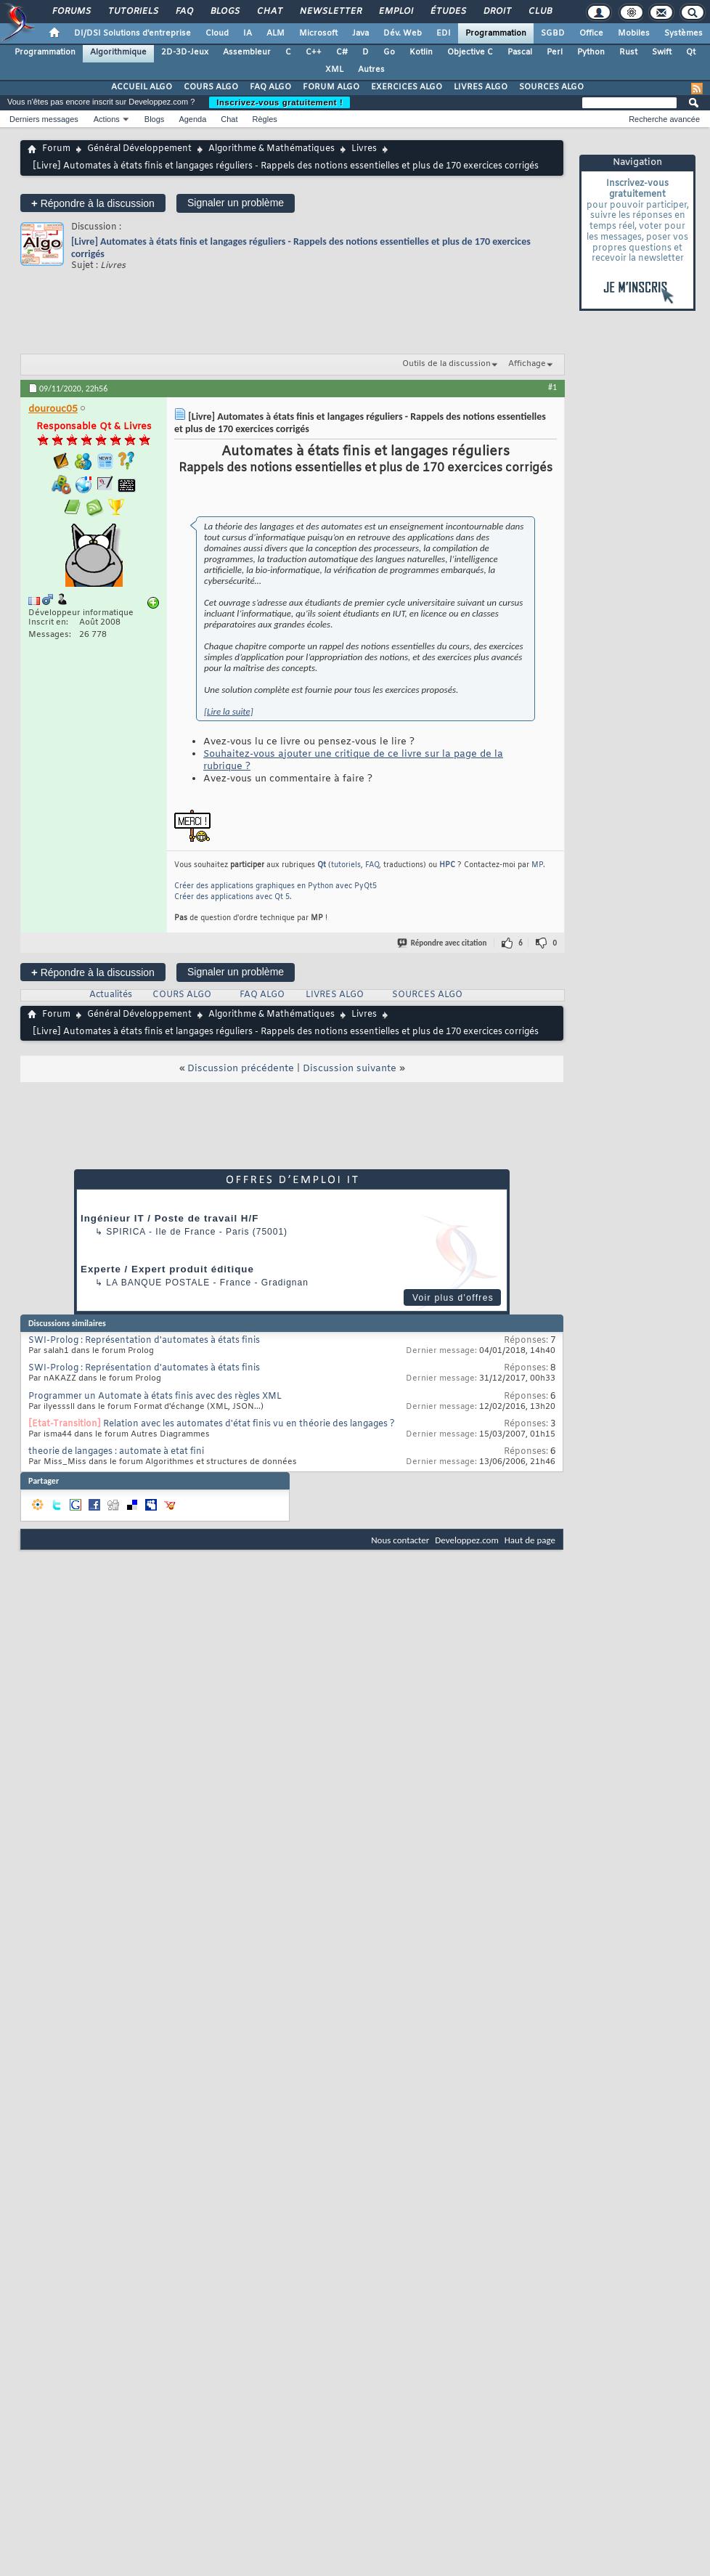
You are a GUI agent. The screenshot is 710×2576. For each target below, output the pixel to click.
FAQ (184, 11)
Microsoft (318, 33)
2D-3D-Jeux (184, 52)
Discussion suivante (349, 1069)
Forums (70, 11)
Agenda (192, 119)
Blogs (224, 11)
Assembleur (247, 52)
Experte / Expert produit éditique (167, 1269)
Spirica (125, 1232)
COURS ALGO (211, 87)
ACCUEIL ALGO (141, 87)
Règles (265, 119)
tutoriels (346, 865)
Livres (364, 149)
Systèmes (683, 33)
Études (447, 11)
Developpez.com (467, 1540)
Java (360, 33)
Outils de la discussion (446, 364)
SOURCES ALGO (551, 87)
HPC (447, 865)
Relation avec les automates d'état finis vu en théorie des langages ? (249, 1424)
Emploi (395, 11)
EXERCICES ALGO (406, 87)
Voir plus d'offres (453, 1298)
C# (342, 52)
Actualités (110, 995)
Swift (662, 52)
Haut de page (530, 1540)
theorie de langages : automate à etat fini (116, 1452)
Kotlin (421, 52)
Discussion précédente (240, 1069)
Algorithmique (118, 52)
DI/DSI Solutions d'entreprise (132, 33)
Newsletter (330, 11)
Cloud (217, 33)
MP (537, 865)
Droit (496, 11)
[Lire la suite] (228, 711)
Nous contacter (400, 1540)
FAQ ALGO (270, 87)
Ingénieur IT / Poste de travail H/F (169, 1218)
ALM (275, 33)
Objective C (470, 52)
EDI (443, 33)
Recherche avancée (664, 119)
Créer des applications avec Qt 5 (232, 897)
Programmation (495, 33)
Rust (628, 52)
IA (247, 33)
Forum (56, 149)
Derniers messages (43, 119)
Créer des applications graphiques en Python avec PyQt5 (275, 886)
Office (591, 33)
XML (334, 70)
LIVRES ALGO (480, 87)
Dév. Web (402, 33)
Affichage (527, 364)
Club (539, 11)
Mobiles (634, 33)
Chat (269, 11)
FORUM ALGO (331, 87)
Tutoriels (132, 11)
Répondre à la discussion (93, 203)
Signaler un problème (235, 202)
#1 (552, 387)
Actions (107, 119)
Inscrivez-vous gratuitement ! (279, 102)
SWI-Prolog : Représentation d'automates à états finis (144, 1340)
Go (389, 52)
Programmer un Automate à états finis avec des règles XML (155, 1396)
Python (591, 52)
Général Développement (139, 149)
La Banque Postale (158, 1282)
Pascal (519, 52)
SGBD (553, 33)
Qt (690, 52)
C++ (314, 52)
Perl (555, 52)
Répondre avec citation (443, 943)
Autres (371, 70)
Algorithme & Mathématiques (271, 149)
